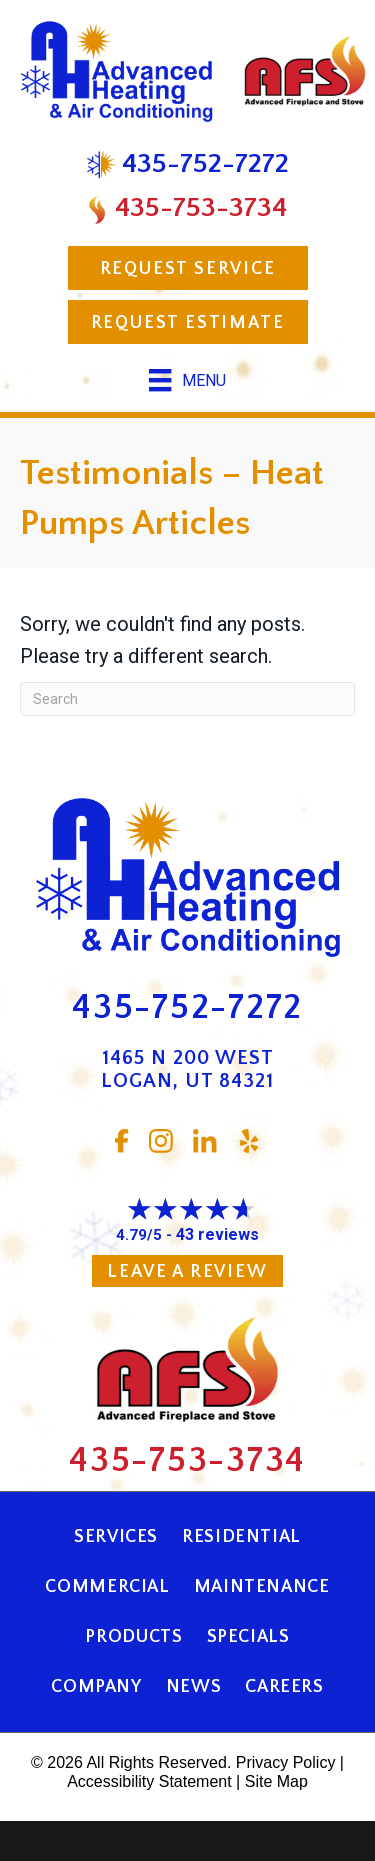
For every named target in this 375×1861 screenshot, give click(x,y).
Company (96, 1687)
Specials (248, 1637)
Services (116, 1537)
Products (133, 1637)
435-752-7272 (187, 1007)
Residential (241, 1537)
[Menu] (187, 380)
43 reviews (217, 1234)
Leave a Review (187, 1272)
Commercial (107, 1587)
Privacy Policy (286, 1762)
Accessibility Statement (149, 1781)
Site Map (276, 1781)
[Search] (187, 699)
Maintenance (262, 1587)
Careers (284, 1687)
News (194, 1687)
